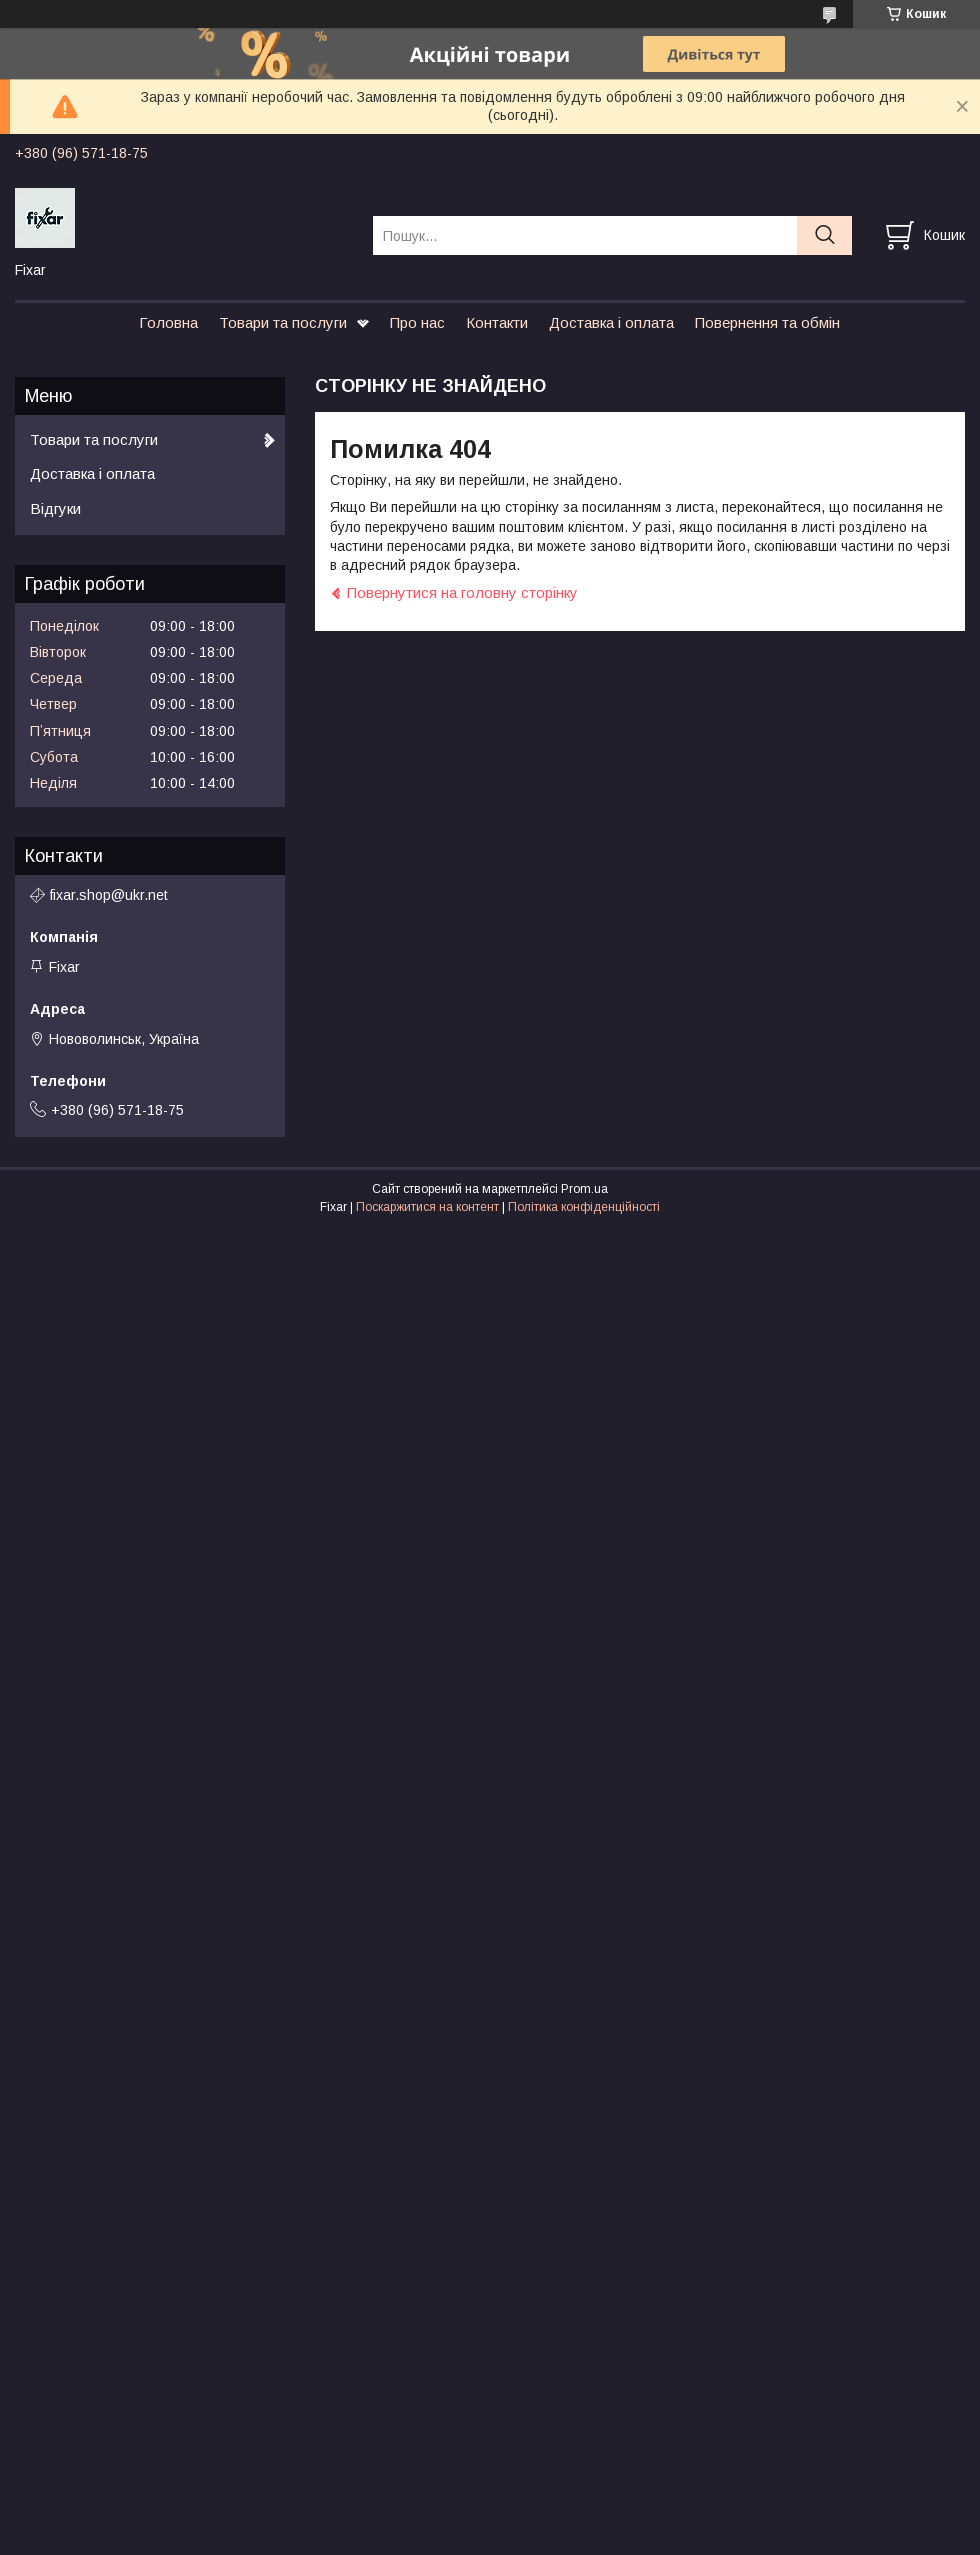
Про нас (417, 322)
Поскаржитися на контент (427, 1207)
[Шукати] (824, 235)
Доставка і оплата (611, 322)
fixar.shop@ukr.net (109, 895)
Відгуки (55, 508)
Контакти (497, 322)
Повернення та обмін (767, 322)
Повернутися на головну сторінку (462, 592)
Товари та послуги (283, 322)
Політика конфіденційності (584, 1207)
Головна (168, 322)
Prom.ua (584, 1189)
